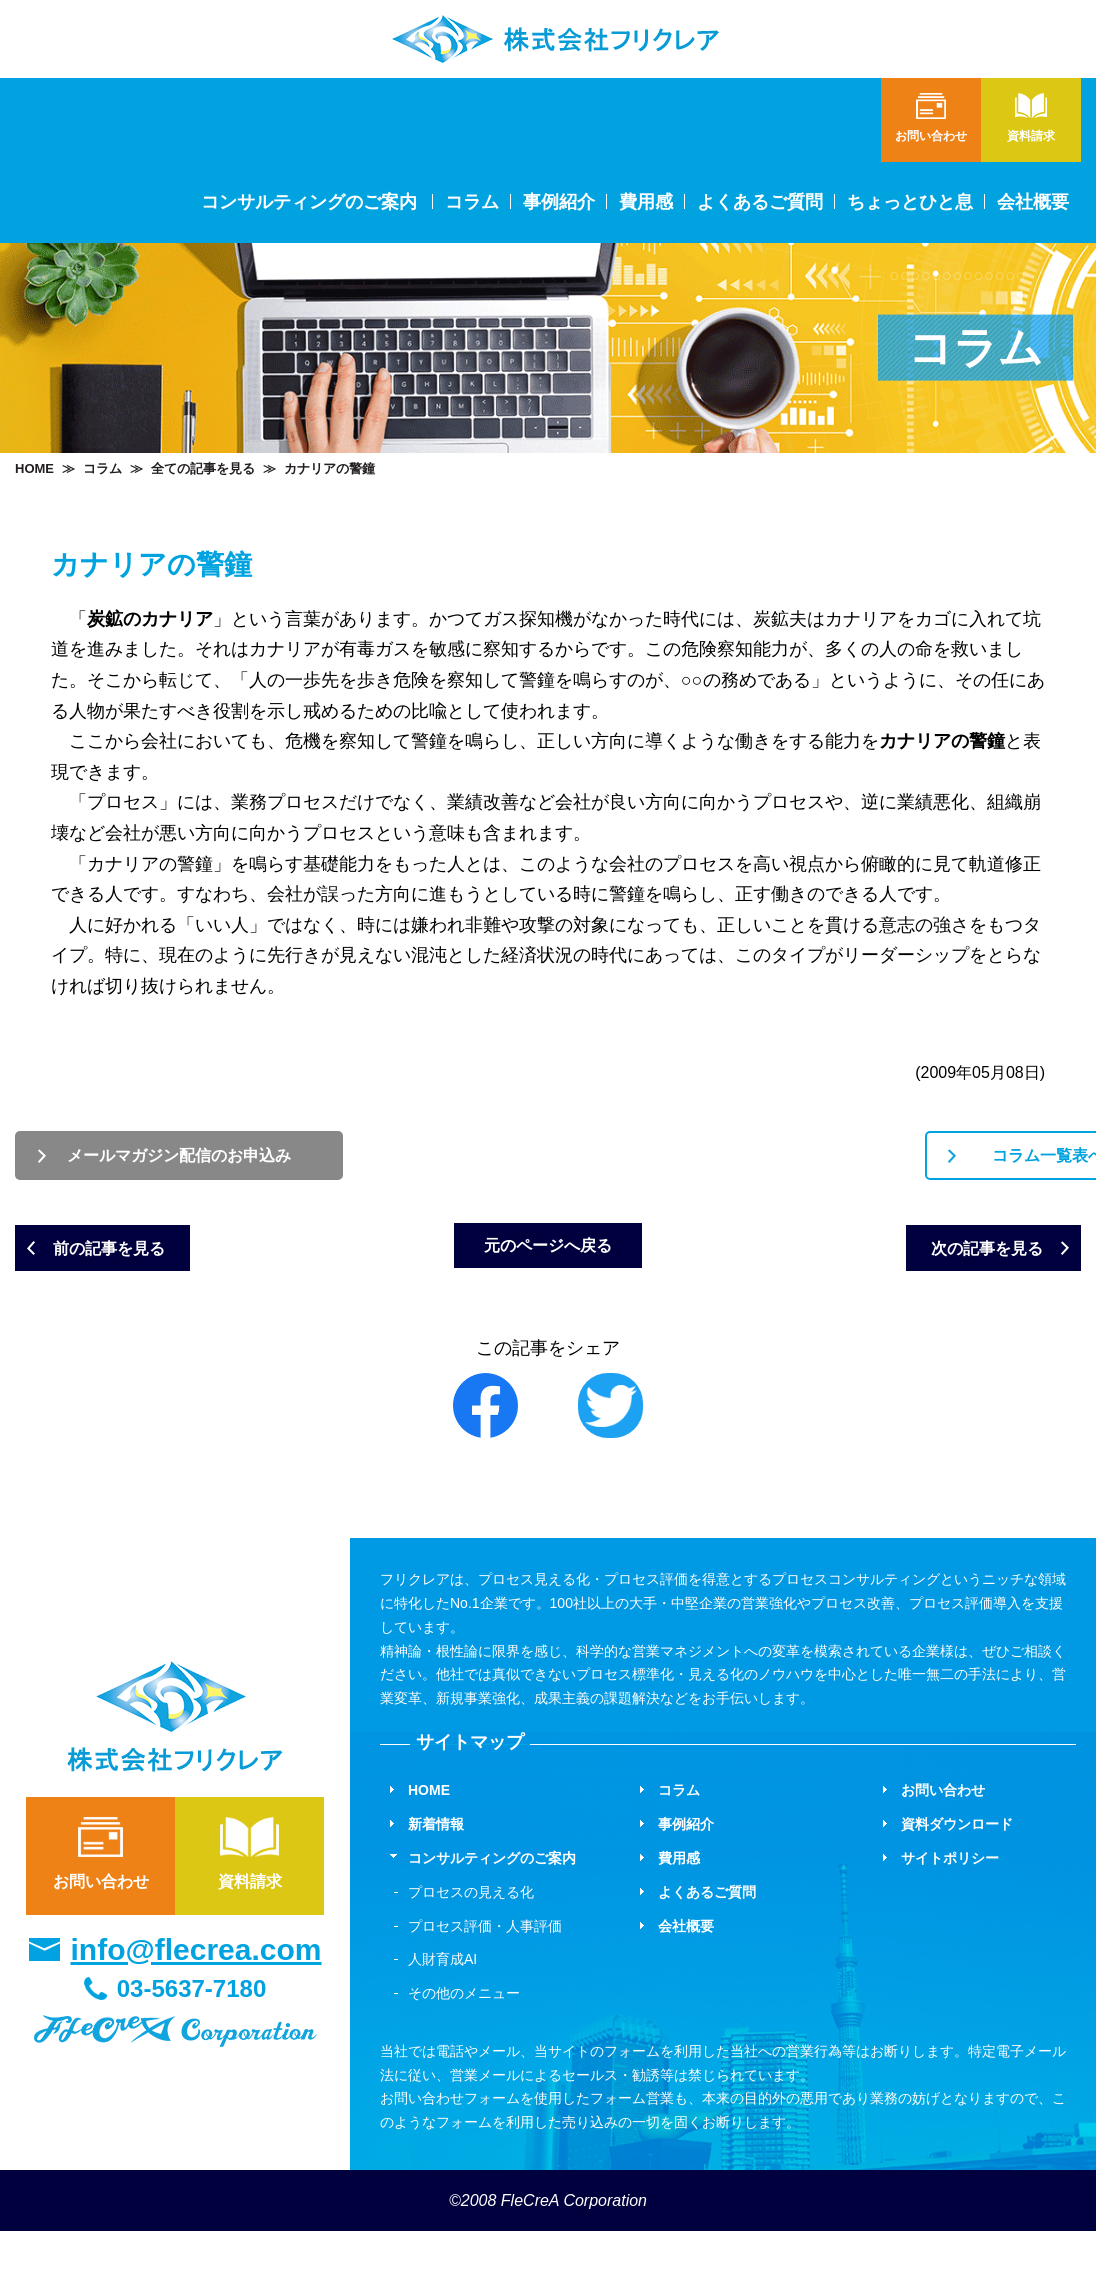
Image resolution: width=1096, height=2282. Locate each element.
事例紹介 (559, 202)
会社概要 (1033, 202)
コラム (472, 202)
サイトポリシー (950, 1909)
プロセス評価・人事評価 (485, 1977)
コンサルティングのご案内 (492, 1909)
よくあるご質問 (760, 202)
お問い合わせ (100, 1902)
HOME (34, 468)
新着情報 (436, 1875)
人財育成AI (442, 2010)
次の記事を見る (936, 1268)
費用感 (646, 202)
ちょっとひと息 (910, 202)
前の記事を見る (160, 1268)
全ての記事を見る (203, 468)
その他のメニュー (464, 2044)
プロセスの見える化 (471, 1943)
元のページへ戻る (548, 1286)
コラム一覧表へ (831, 1161)
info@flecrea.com (196, 2000)
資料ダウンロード (957, 1875)
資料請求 (249, 1902)
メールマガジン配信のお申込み (265, 1161)
